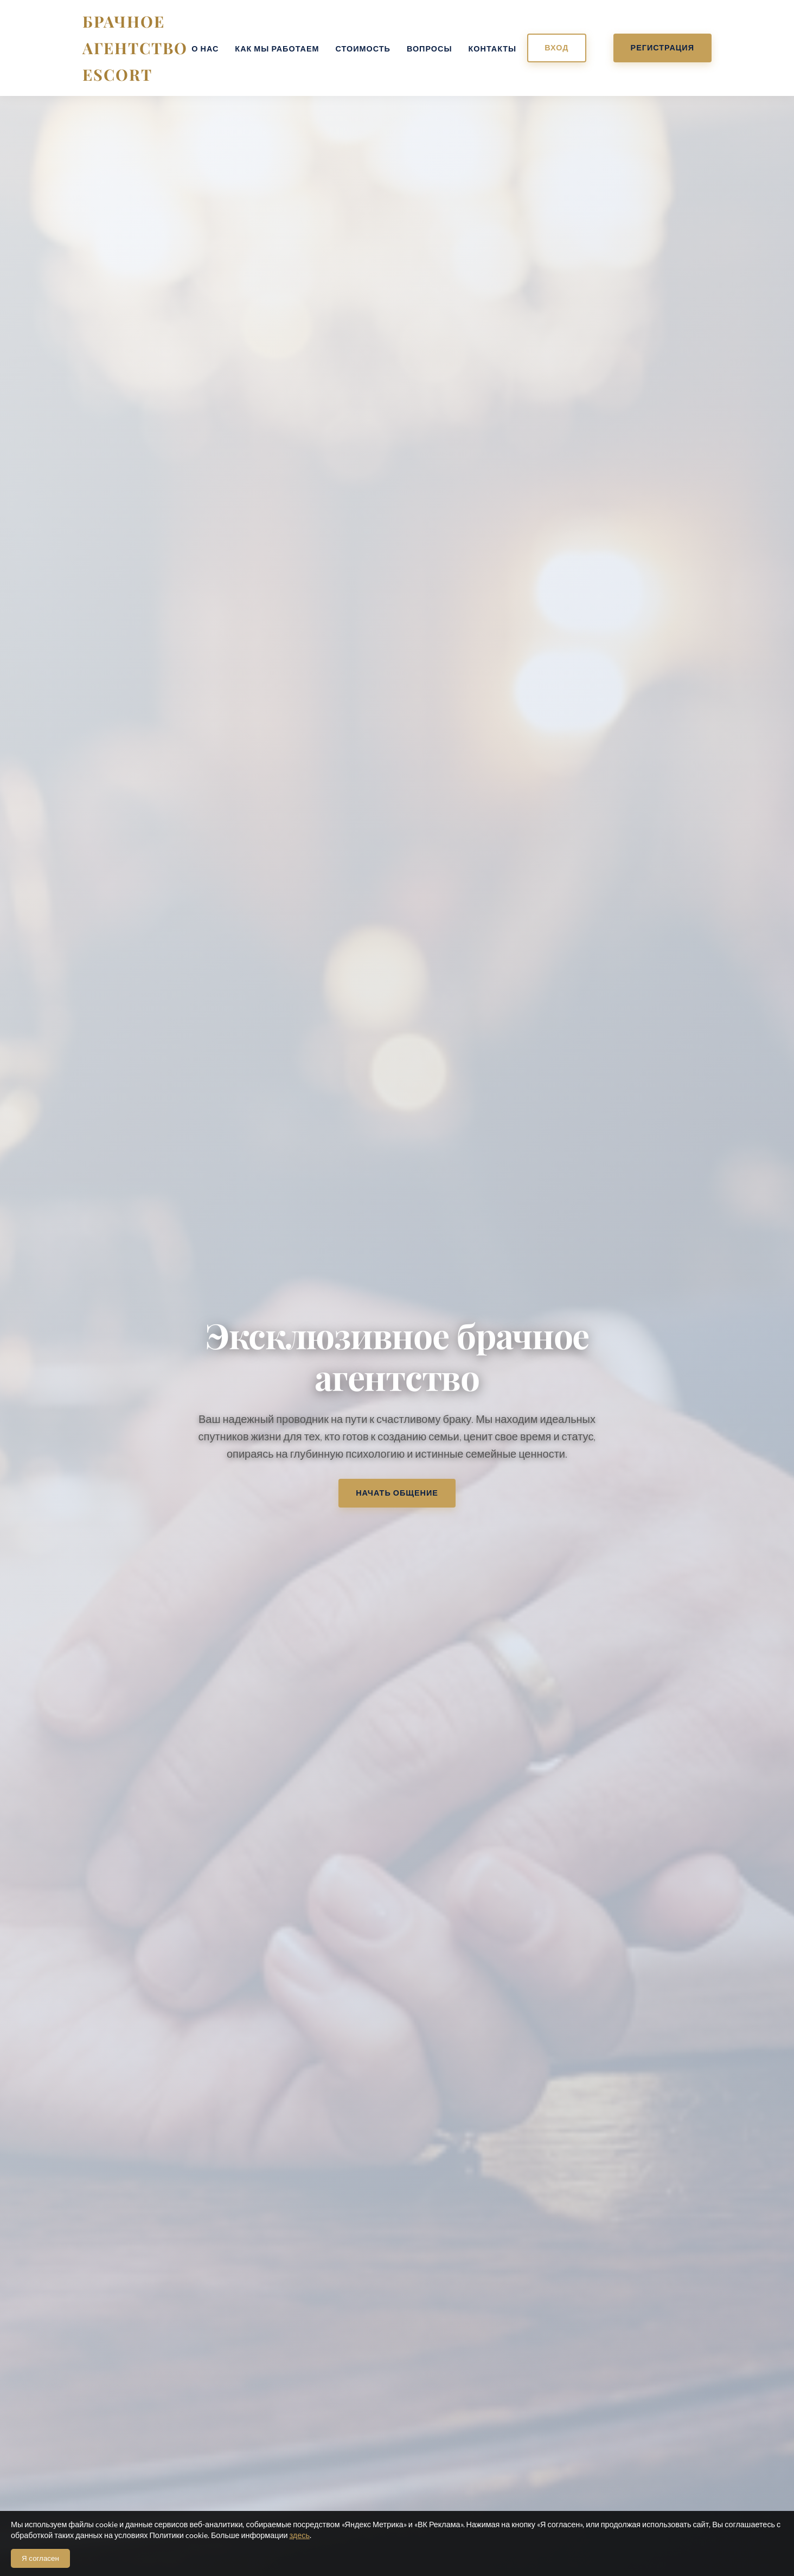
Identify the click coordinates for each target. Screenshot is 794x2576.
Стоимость (363, 48)
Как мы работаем (277, 48)
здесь (300, 2535)
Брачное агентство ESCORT (135, 48)
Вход (556, 47)
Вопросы (429, 48)
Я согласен (40, 2558)
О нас (205, 48)
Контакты (493, 48)
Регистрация (662, 47)
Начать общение (397, 1492)
